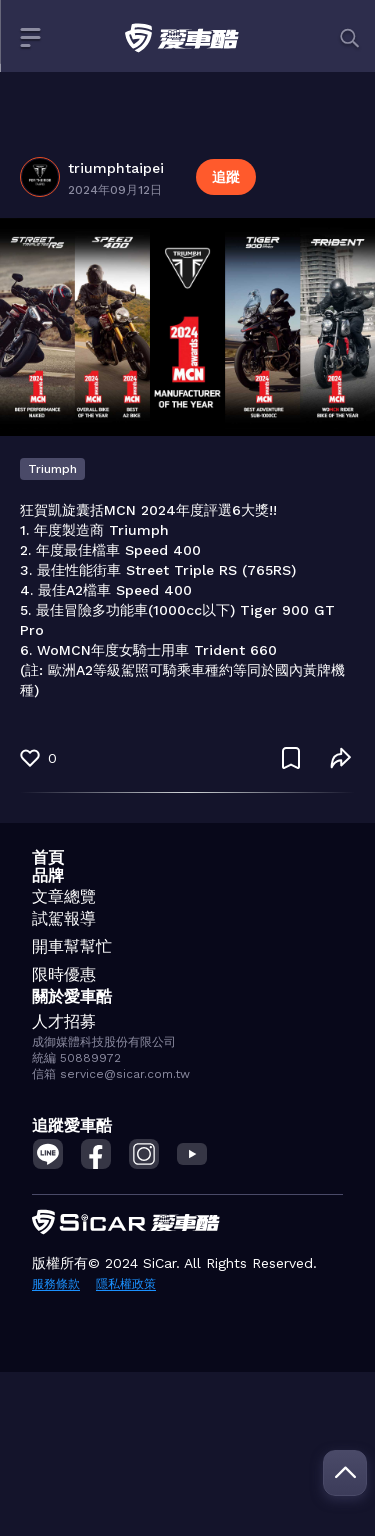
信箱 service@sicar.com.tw (111, 1074)
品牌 (48, 875)
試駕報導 (64, 918)
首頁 (48, 857)
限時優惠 (64, 974)
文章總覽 (64, 896)
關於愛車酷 (72, 996)
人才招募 (64, 1021)
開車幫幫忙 (72, 946)
